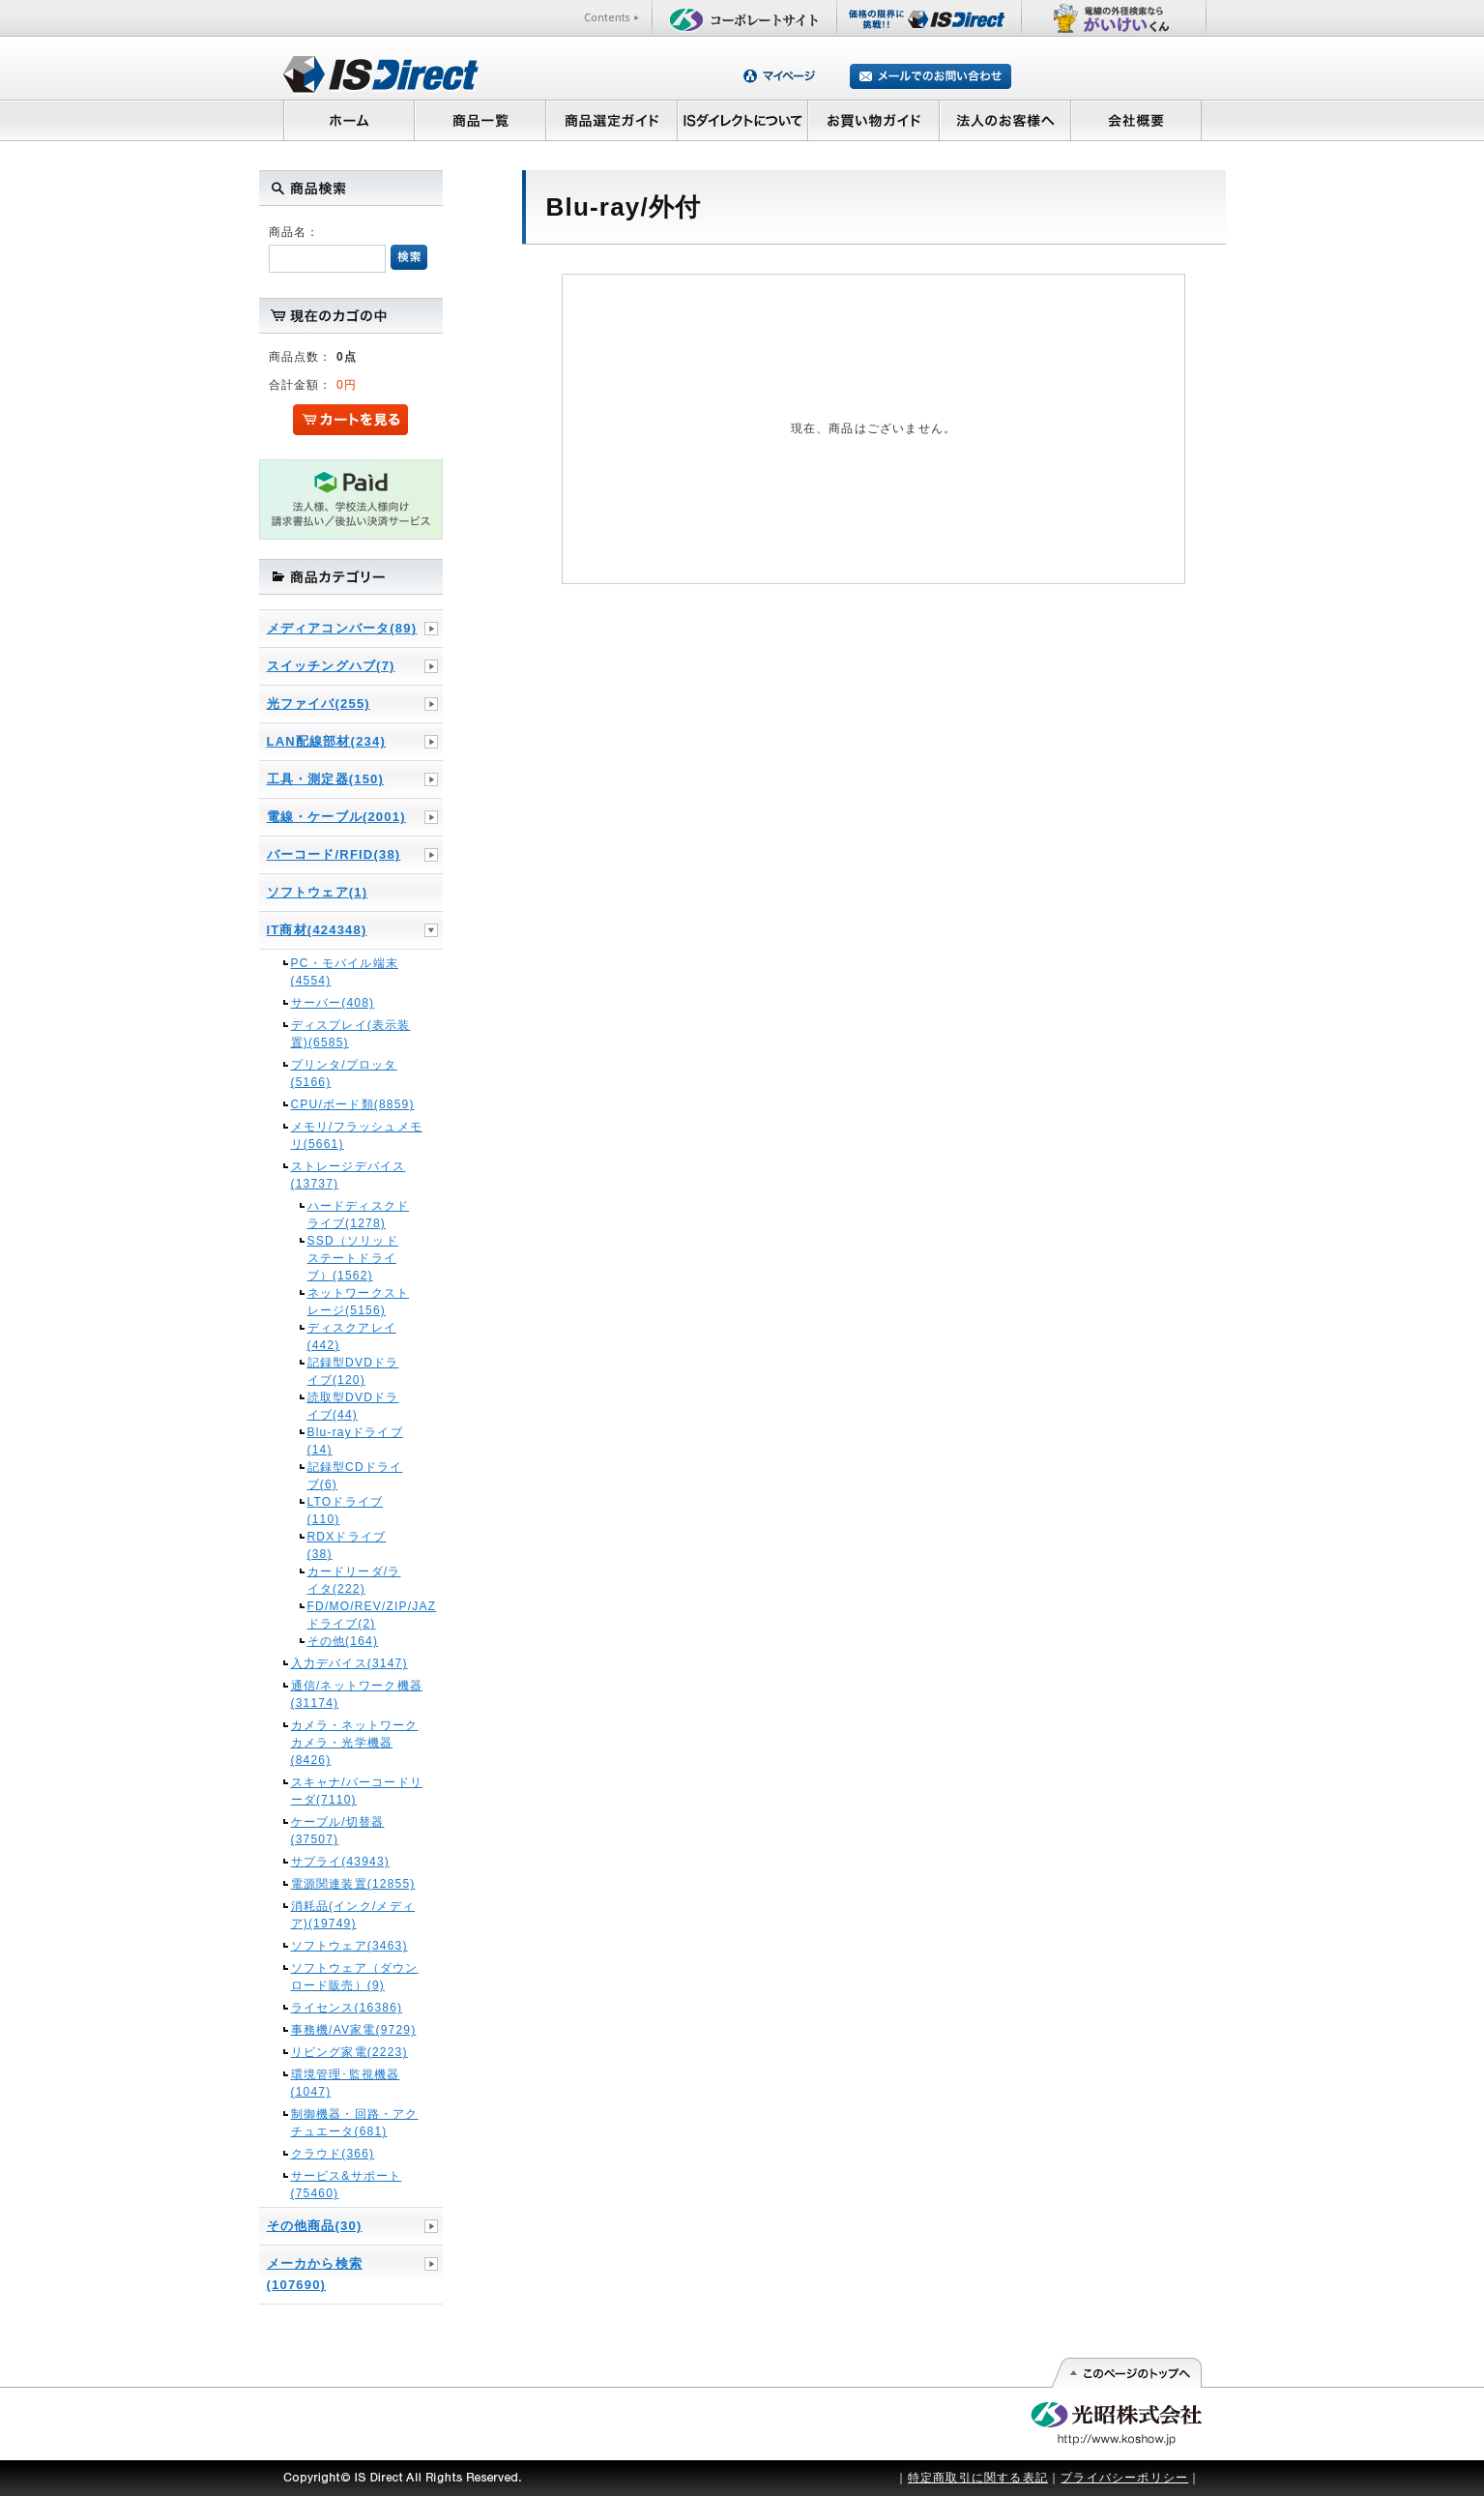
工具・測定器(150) (326, 779)
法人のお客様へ (1005, 120)
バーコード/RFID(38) (334, 854)
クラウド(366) (333, 2153)
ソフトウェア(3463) (349, 1946)
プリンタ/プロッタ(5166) (344, 1073)
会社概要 (1136, 120)
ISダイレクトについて (743, 120)
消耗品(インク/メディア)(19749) (353, 1914)
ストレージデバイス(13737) (348, 1175)
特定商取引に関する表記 (978, 2477)
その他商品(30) (315, 2225)
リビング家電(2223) (349, 2052)
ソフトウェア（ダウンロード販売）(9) (355, 1976)
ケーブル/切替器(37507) (338, 1830)
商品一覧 (479, 120)
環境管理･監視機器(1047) (345, 2083)
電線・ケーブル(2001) (336, 816)
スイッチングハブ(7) (331, 666)
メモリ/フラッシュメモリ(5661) (357, 1135)
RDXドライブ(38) (347, 1545)
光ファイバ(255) (318, 703)
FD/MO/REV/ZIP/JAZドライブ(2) (358, 1615)
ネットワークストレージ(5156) (358, 1301)
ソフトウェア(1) (317, 892)
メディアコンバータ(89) (342, 628)
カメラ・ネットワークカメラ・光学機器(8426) (355, 1742)
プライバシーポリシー (1124, 2477)
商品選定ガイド (611, 120)
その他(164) (343, 1641)
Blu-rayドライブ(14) (355, 1440)
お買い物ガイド (874, 120)
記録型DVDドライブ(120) (353, 1371)
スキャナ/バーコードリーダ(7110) (357, 1791)
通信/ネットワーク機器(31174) (357, 1694)
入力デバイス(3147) (349, 1663)
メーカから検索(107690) (315, 2274)
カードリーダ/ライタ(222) (354, 1580)
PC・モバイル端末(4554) (344, 971)
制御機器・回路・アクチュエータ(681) (355, 2122)
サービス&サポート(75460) (346, 2184)
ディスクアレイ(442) (351, 1336)
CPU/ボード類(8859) (353, 1104)
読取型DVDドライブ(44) (353, 1406)
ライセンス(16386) (347, 2007)
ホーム (348, 120)
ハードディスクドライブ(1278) (358, 1214)
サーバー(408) (333, 1003)
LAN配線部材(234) (326, 741)
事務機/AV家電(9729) (354, 2030)
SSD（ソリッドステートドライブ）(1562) (352, 1258)
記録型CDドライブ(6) (355, 1475)
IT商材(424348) (317, 930)
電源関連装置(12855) (353, 1884)
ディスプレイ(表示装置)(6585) (351, 1033)
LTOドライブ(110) (345, 1510)
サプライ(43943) (341, 1861)
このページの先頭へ (1126, 2373)
